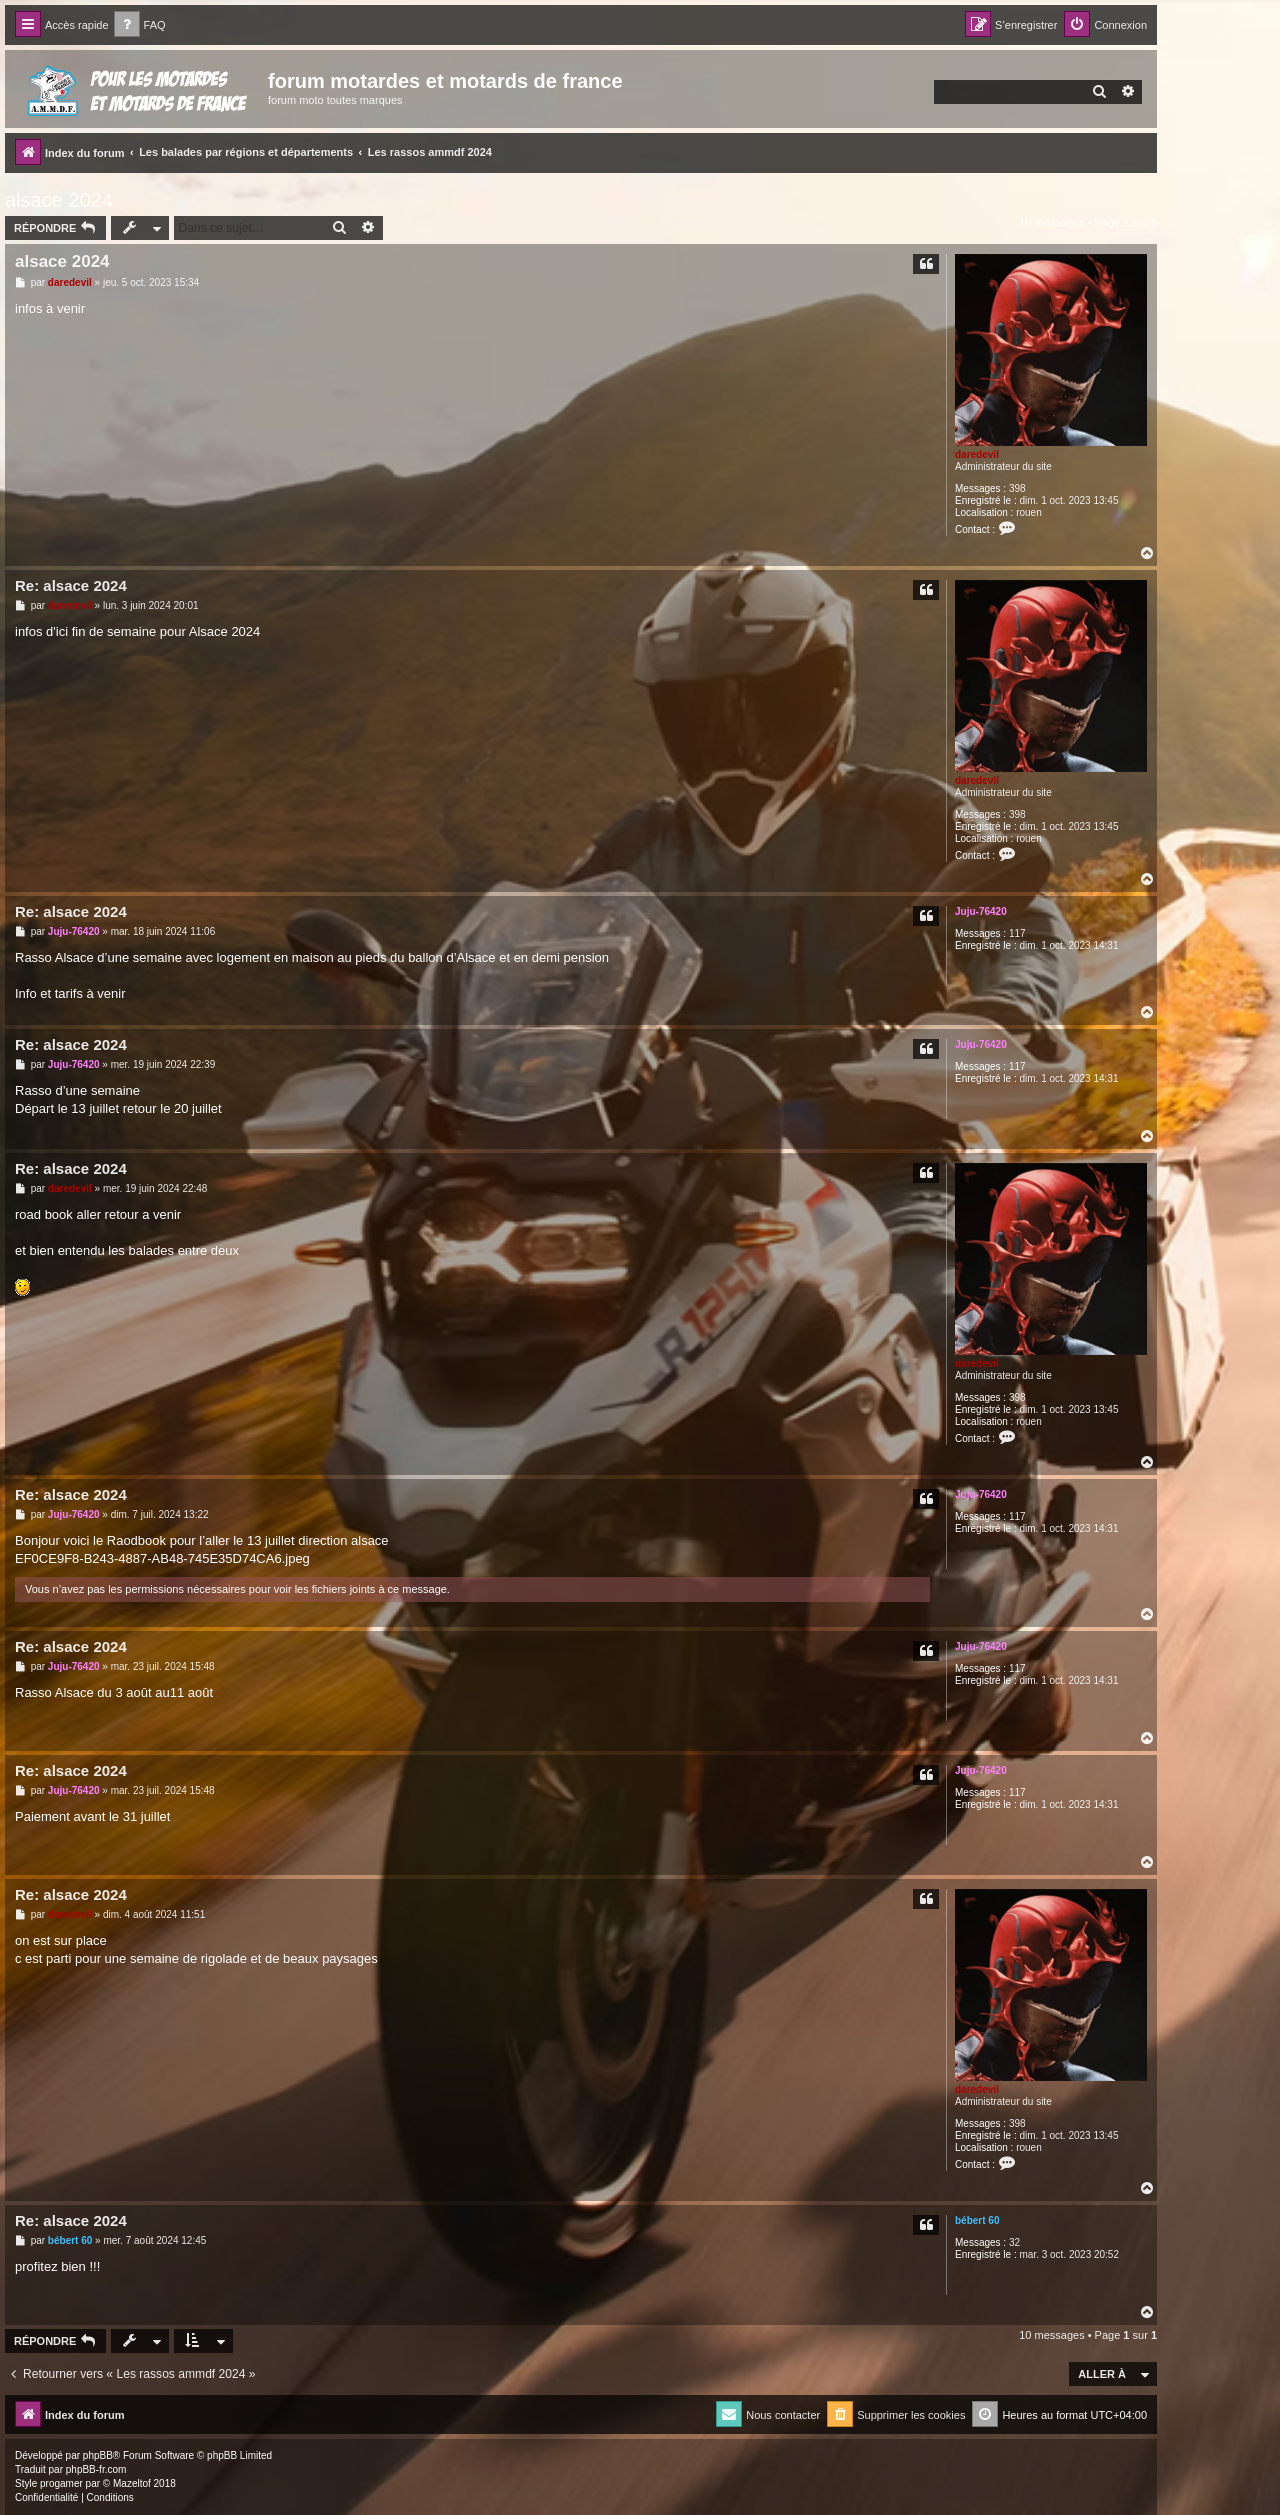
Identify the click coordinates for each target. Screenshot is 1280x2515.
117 (1017, 933)
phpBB (98, 2455)
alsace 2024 (59, 200)
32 (1014, 2242)
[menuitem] (140, 25)
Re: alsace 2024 (71, 585)
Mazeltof (132, 2483)
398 (1017, 488)
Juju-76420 (981, 911)
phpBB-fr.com (96, 2469)
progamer (61, 2483)
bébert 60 (977, 2220)
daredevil (977, 454)
